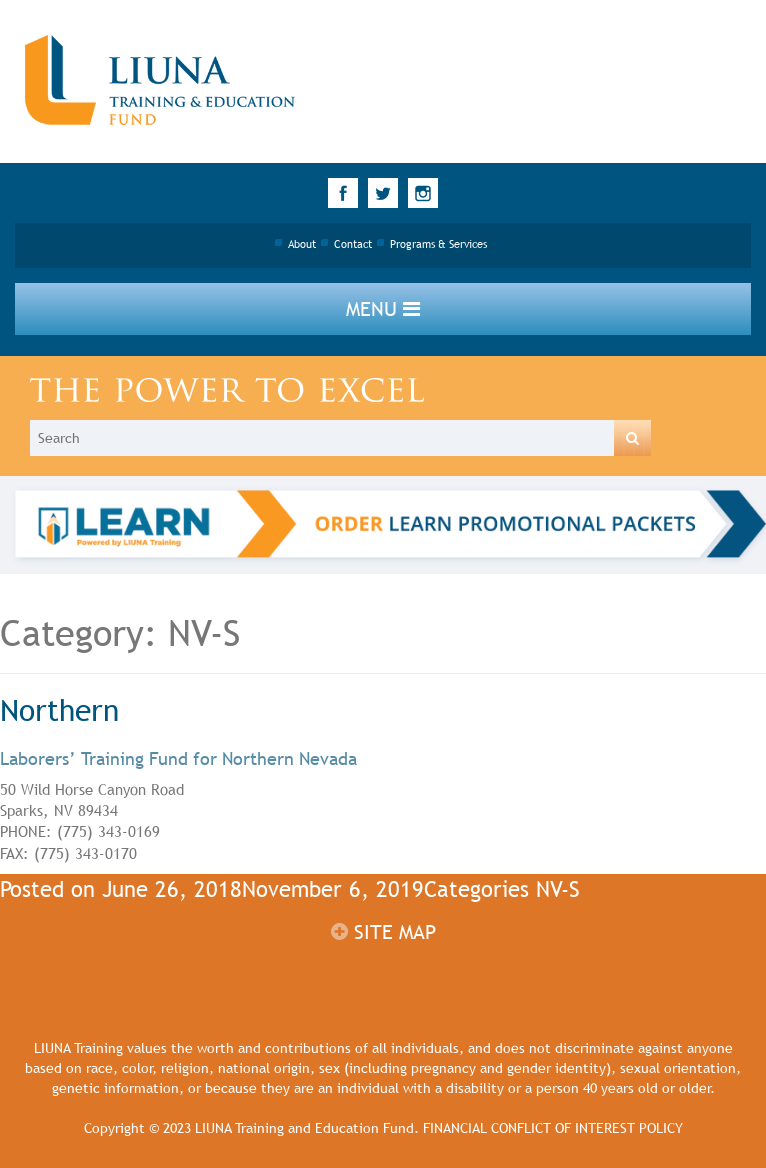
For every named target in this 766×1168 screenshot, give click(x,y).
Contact (353, 244)
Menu (383, 309)
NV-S (558, 889)
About (302, 244)
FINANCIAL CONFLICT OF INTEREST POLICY (553, 1128)
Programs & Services (438, 244)
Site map (383, 932)
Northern (59, 710)
